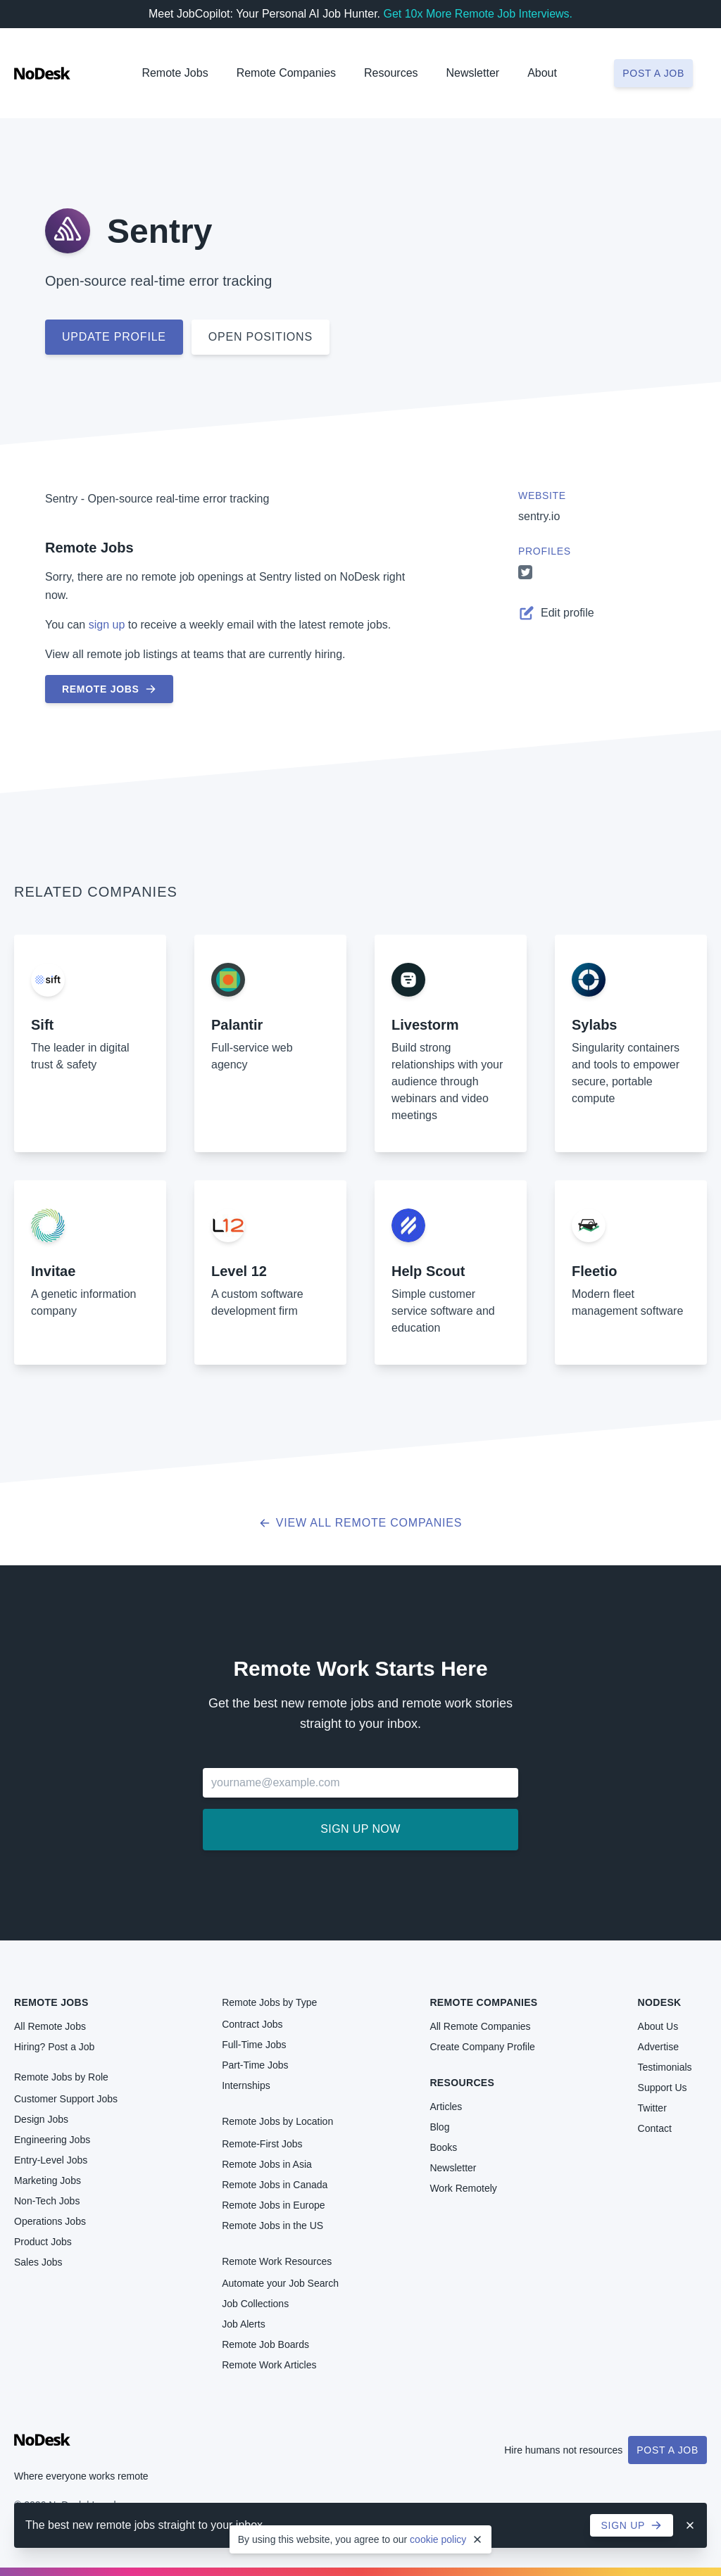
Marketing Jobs (47, 2180)
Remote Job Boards (265, 2344)
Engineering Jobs (52, 2139)
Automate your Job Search (280, 2283)
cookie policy (438, 2539)
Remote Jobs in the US (272, 2225)
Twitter (652, 2108)
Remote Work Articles (269, 2364)
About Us (658, 2026)
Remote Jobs (175, 73)
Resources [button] (391, 73)
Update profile (114, 337)
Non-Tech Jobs (47, 2200)
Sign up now (360, 1829)
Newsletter (473, 73)
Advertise (658, 2046)
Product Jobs (43, 2241)
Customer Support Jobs (66, 2098)
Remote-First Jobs (262, 2143)
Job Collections (255, 2303)
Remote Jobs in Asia (267, 2164)
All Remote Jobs (50, 2026)
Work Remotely (463, 2188)
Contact (655, 2128)
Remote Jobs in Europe (273, 2205)
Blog (439, 2127)
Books (443, 2147)
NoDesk (660, 2002)
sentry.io (539, 516)
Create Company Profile (482, 2046)
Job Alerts (243, 2324)
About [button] (542, 73)
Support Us (662, 2087)
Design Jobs (41, 2119)
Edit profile (556, 613)
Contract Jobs (252, 2024)
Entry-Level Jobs (50, 2160)
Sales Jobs (38, 2262)
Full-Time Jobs (254, 2044)
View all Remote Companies (361, 1523)
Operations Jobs (50, 2221)
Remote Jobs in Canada (274, 2184)
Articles (446, 2106)
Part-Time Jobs (255, 2065)
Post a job (653, 73)
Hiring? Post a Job (54, 2046)
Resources (462, 2082)
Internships (246, 2085)
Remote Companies (286, 73)
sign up (107, 625)
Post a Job (667, 2450)
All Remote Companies (480, 2026)
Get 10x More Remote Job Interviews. (477, 14)
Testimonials (665, 2067)
